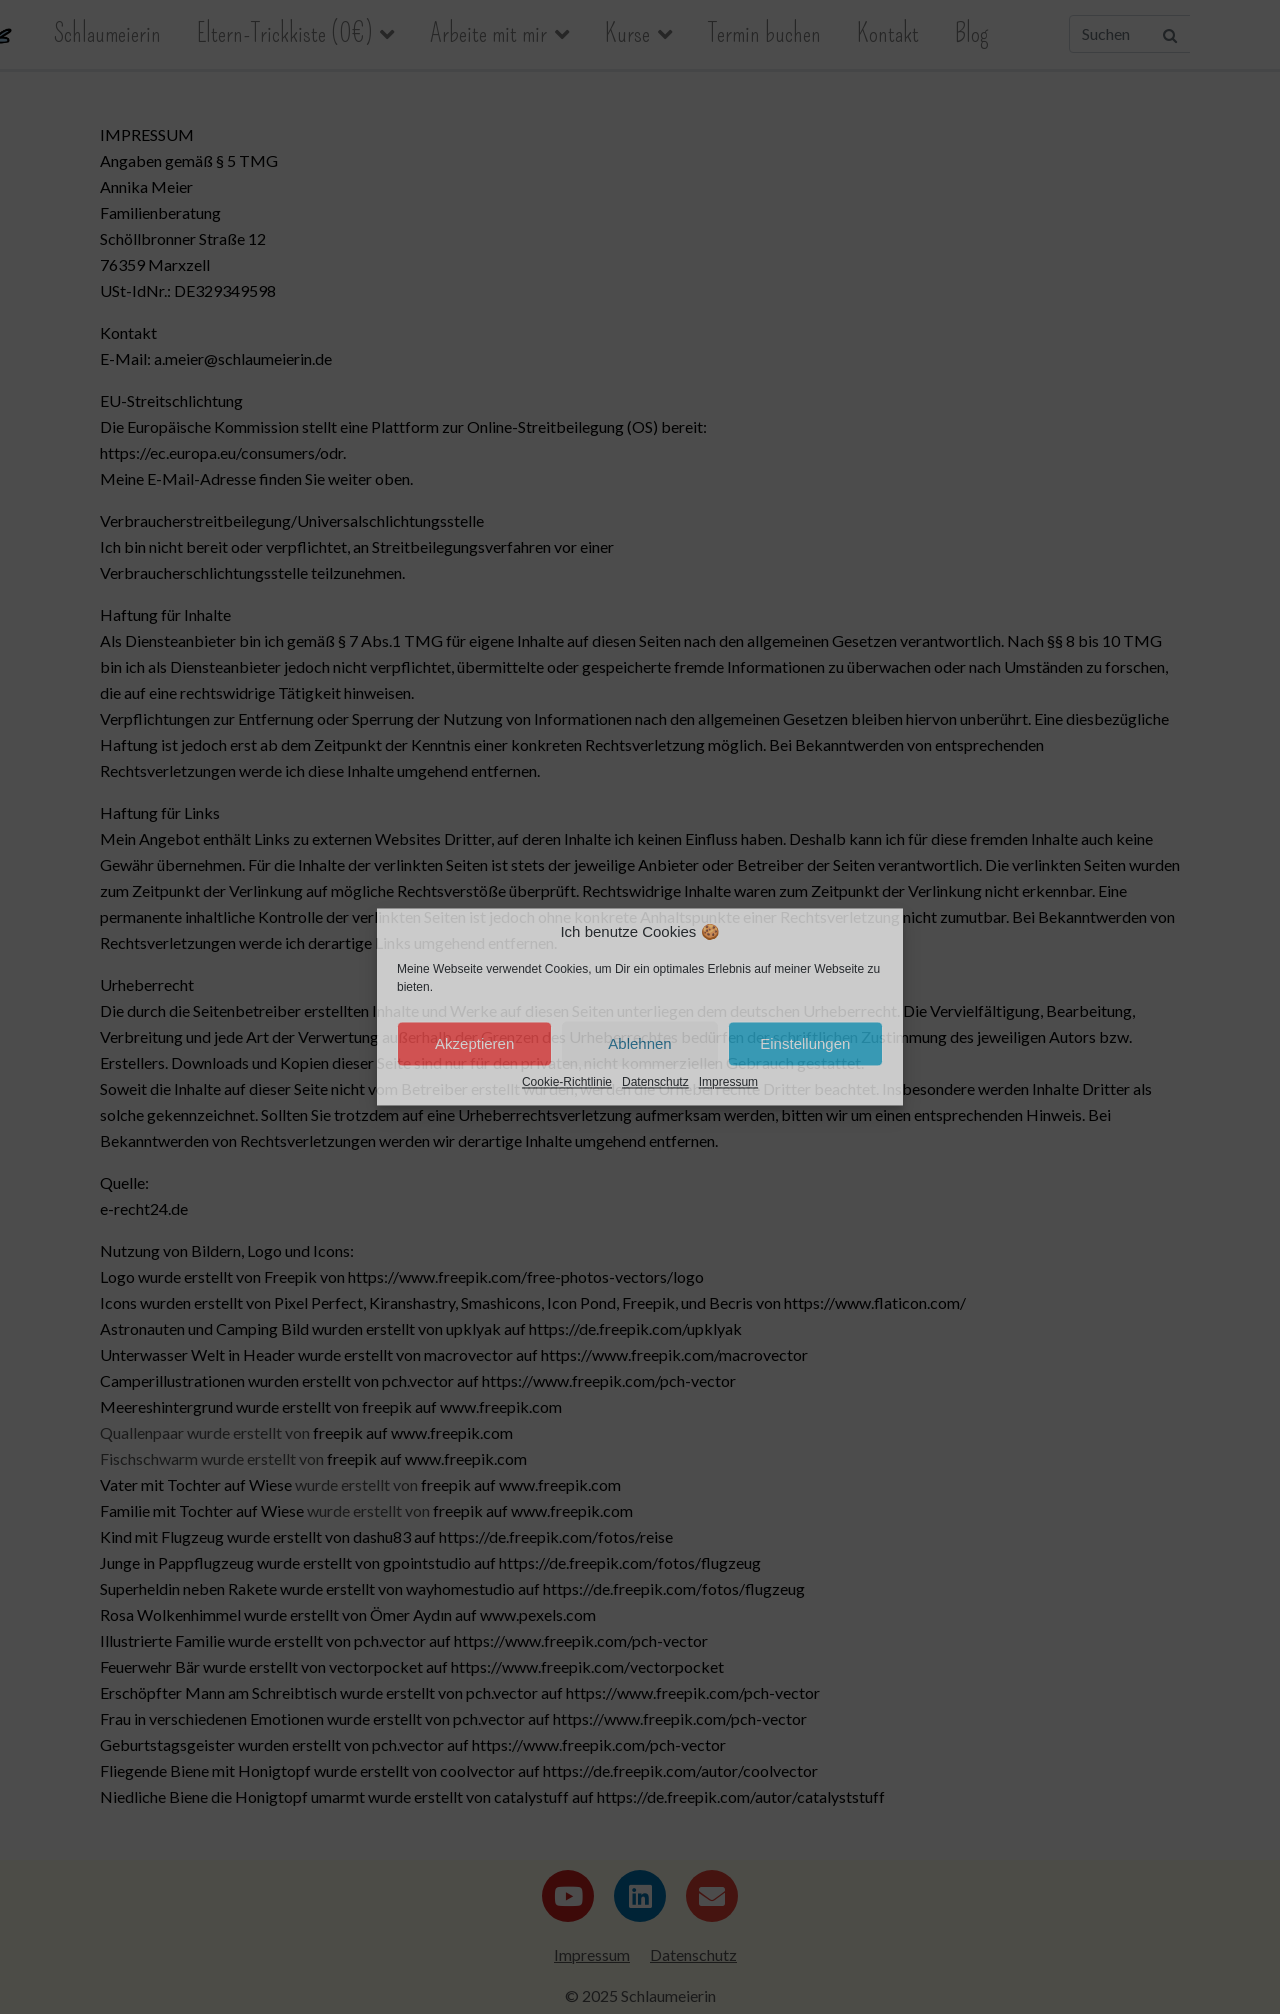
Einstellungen (805, 1043)
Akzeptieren (474, 1043)
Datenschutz (655, 1083)
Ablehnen (639, 1043)
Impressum (728, 1083)
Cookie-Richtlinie (567, 1083)
